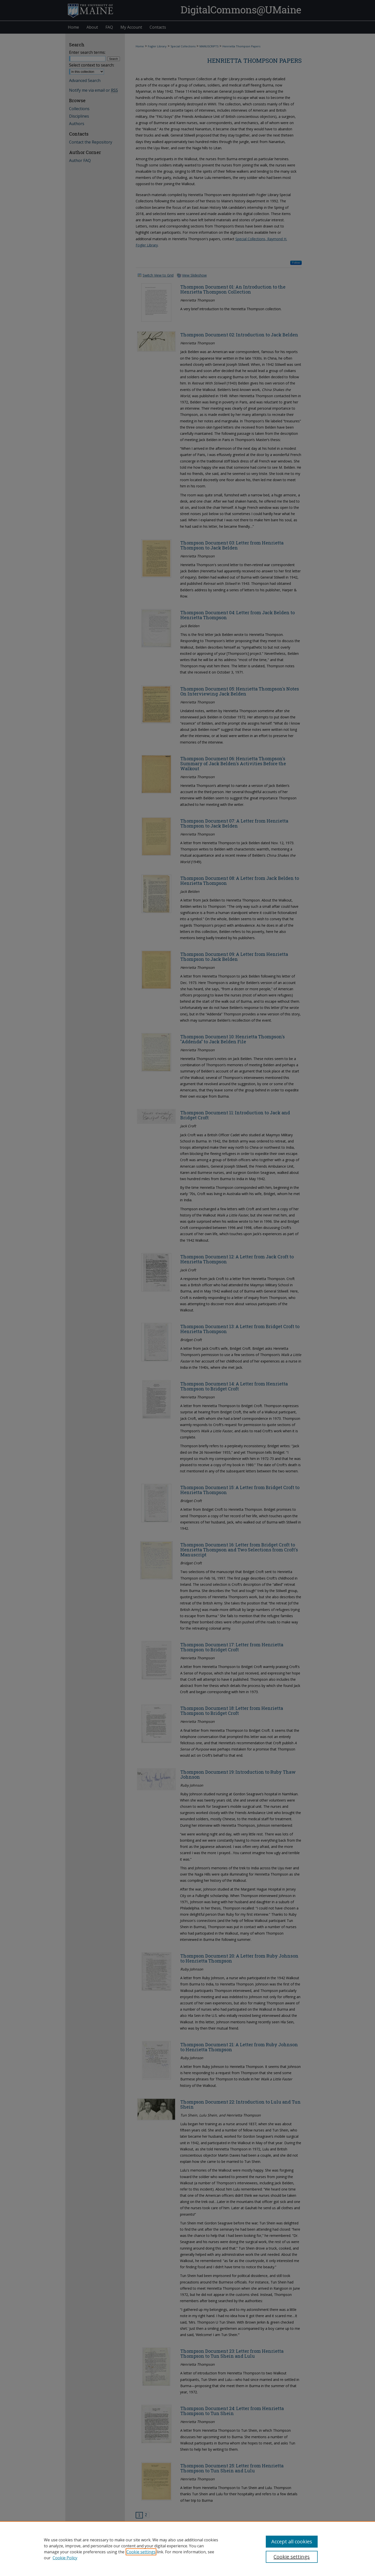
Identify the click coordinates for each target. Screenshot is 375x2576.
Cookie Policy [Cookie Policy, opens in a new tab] (65, 2558)
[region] (187, 2548)
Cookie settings (141, 2552)
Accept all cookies (291, 2541)
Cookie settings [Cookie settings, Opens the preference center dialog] (292, 2556)
